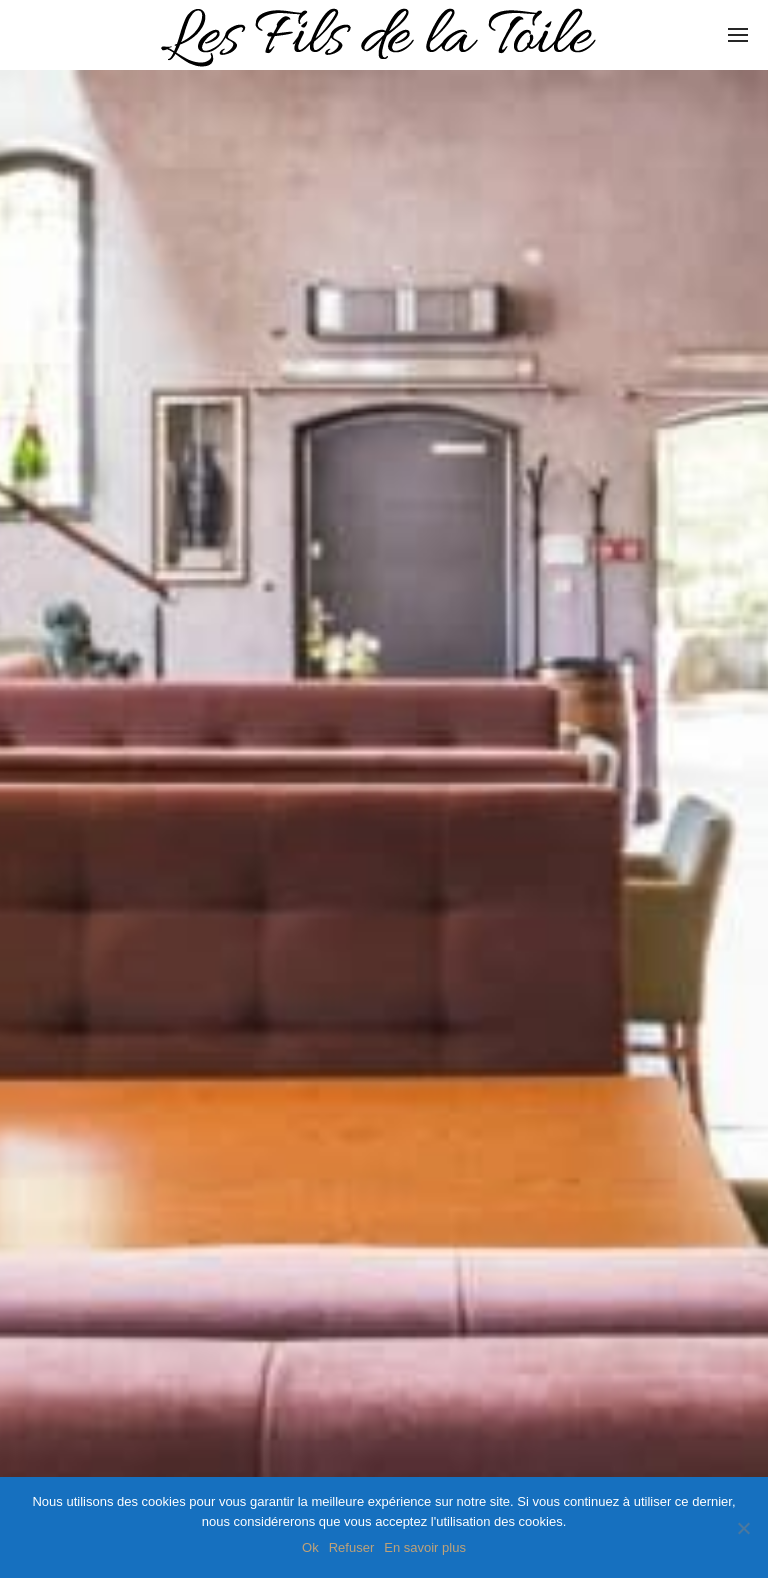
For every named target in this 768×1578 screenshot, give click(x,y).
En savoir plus (425, 1547)
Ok (310, 1547)
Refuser (352, 1547)
